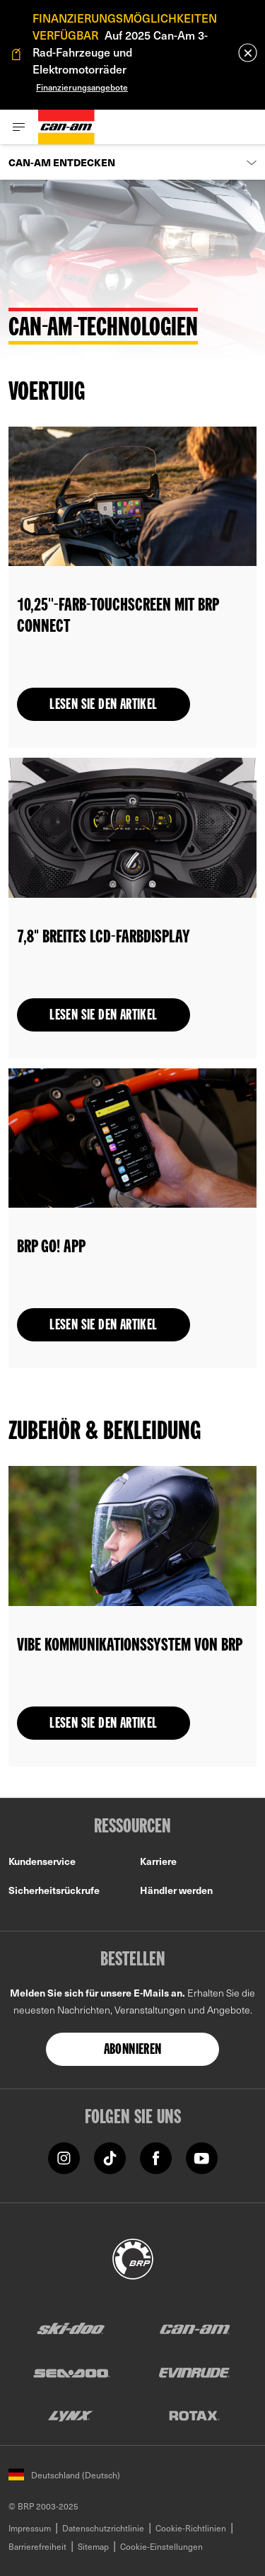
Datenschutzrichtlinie (103, 2528)
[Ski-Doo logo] (71, 2328)
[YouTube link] (202, 2156)
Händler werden (176, 1890)
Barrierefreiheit (37, 2546)
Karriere (158, 1861)
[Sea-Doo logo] (70, 2371)
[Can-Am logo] (66, 127)
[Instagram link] (64, 2156)
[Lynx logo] (70, 2415)
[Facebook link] (156, 2156)
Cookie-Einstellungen (161, 2546)
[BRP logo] (133, 2256)
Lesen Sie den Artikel (103, 705)
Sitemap (93, 2546)
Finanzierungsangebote (82, 87)
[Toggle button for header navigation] (19, 127)
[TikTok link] (110, 2156)
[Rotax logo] (194, 2415)
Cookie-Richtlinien (190, 2528)
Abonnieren (133, 2050)
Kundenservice (42, 1861)
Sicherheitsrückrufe (54, 1890)
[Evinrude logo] (194, 2371)
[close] (248, 53)
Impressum (29, 2528)
